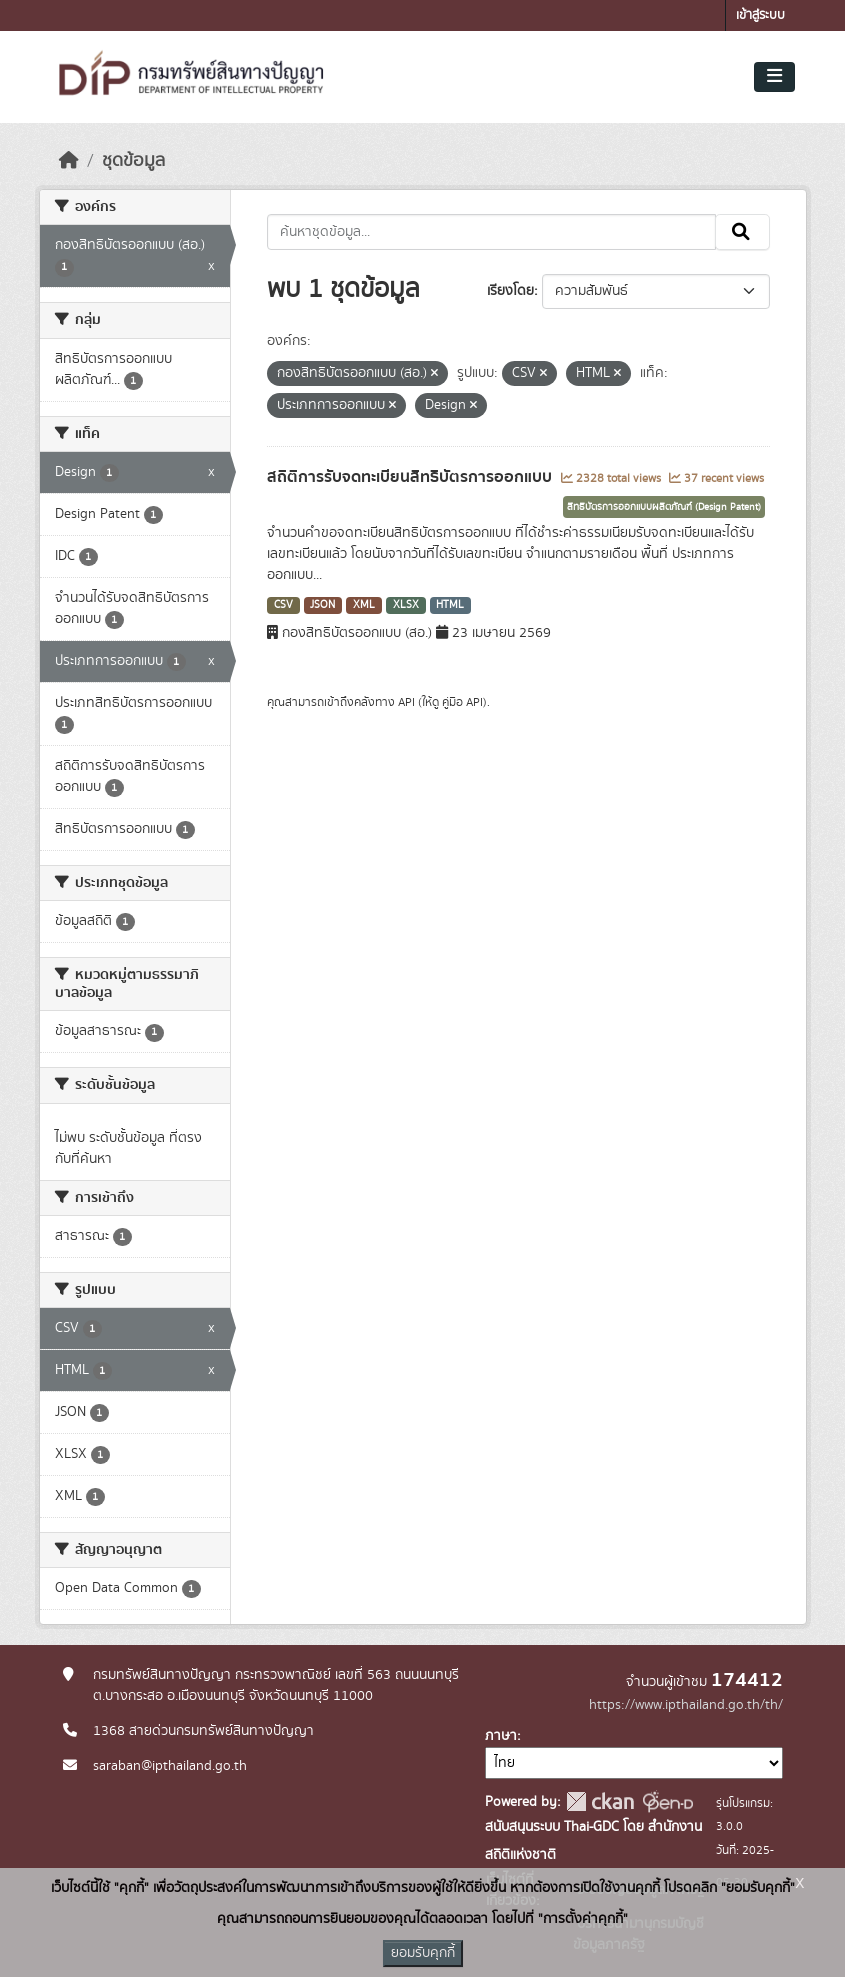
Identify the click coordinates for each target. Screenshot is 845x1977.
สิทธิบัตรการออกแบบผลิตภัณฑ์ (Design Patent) (664, 507)
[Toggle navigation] (774, 77)
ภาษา (501, 1736)
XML (364, 605)
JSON (322, 605)
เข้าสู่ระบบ (760, 15)
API (406, 702)
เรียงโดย (510, 291)
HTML (450, 605)
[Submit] (742, 232)
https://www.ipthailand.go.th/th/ (686, 1705)
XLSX (406, 605)
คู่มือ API (462, 702)
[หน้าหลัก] (69, 161)
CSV (283, 605)
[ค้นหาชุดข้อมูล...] (491, 232)
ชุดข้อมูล (133, 161)
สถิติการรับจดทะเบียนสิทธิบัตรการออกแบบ (411, 477)
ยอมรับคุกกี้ (423, 1953)
